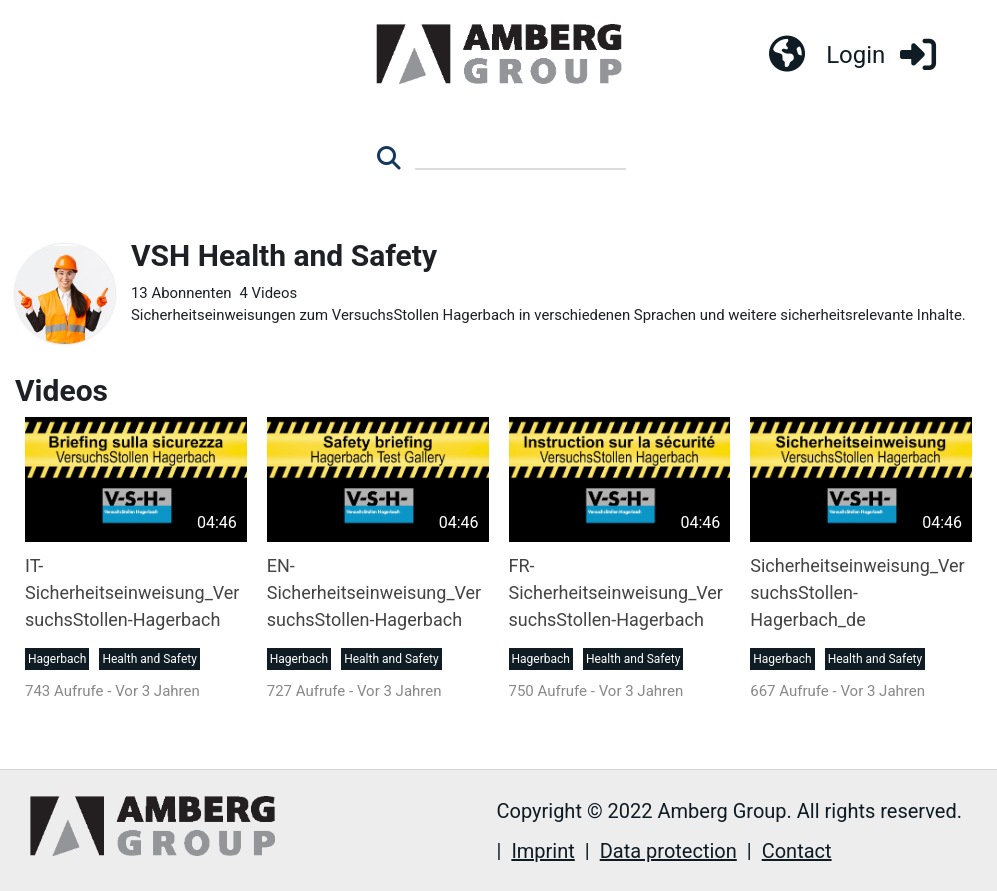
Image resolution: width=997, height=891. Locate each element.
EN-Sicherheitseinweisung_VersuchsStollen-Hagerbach (374, 593)
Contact (797, 851)
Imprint (542, 851)
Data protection (668, 851)
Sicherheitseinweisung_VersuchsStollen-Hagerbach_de (857, 593)
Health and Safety (149, 660)
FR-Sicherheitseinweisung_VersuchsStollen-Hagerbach (616, 593)
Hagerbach (57, 660)
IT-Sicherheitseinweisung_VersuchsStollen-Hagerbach (132, 593)
